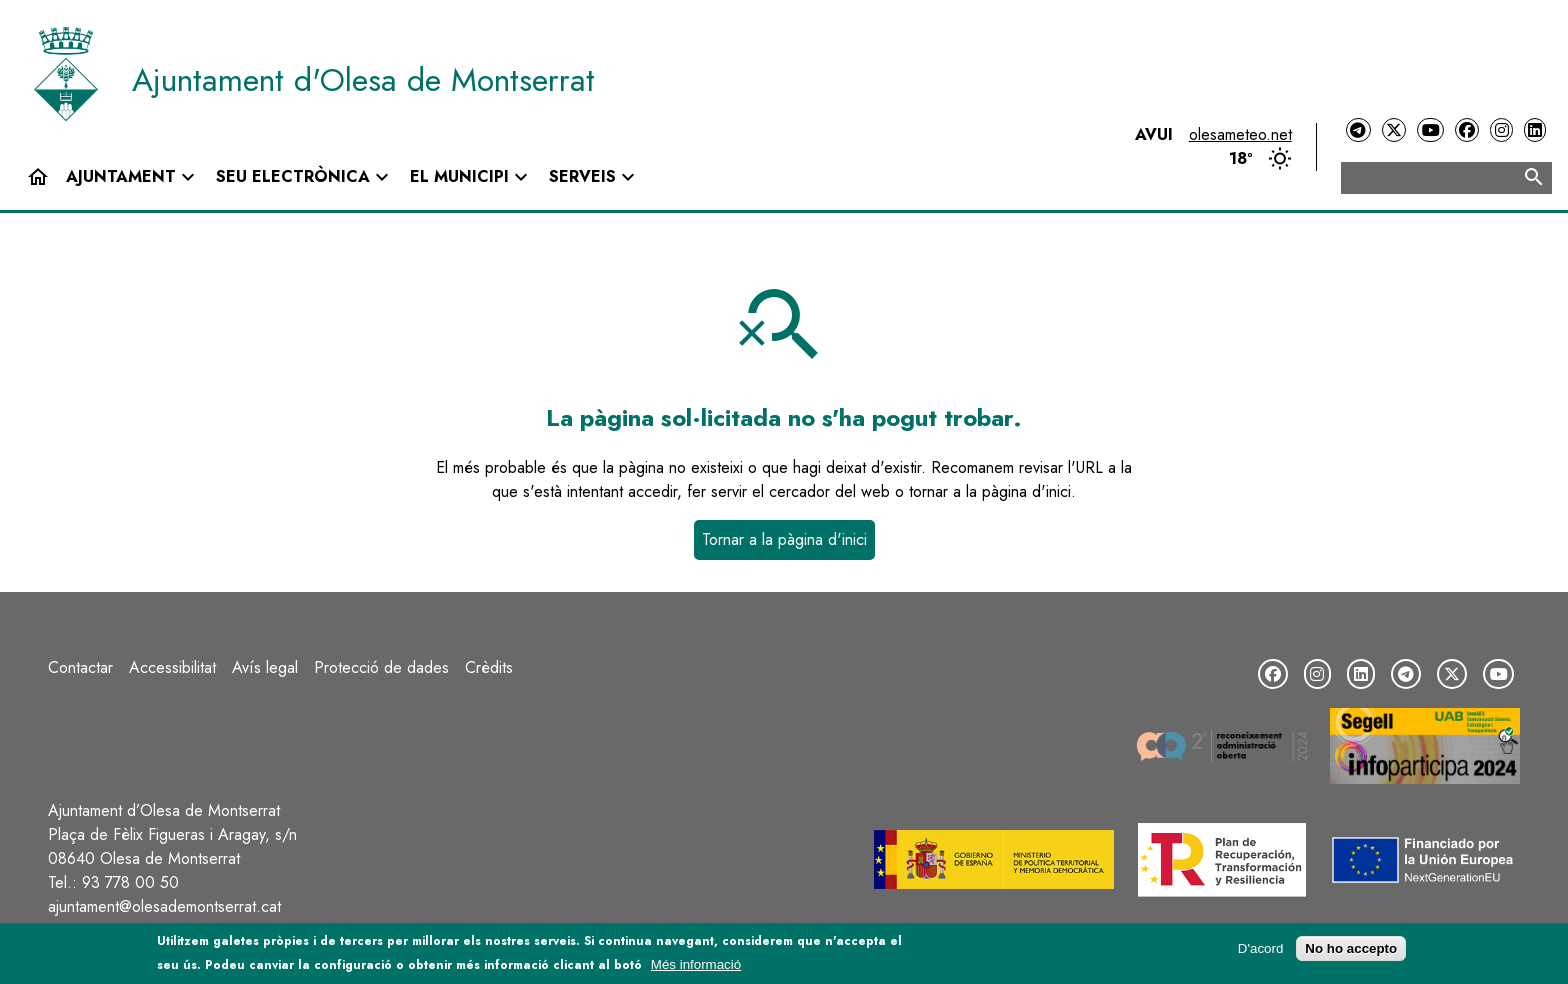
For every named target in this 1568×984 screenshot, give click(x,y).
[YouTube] (1430, 130)
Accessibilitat (172, 667)
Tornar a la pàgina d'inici (784, 539)
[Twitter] (1394, 130)
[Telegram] (1358, 130)
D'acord (1261, 952)
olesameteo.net (1240, 134)
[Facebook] (1467, 130)
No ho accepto (1351, 952)
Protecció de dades (381, 667)
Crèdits (489, 667)
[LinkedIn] (1535, 130)
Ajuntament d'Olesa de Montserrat (363, 80)
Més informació (696, 968)
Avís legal (265, 667)
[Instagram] (1501, 130)
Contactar (80, 667)
